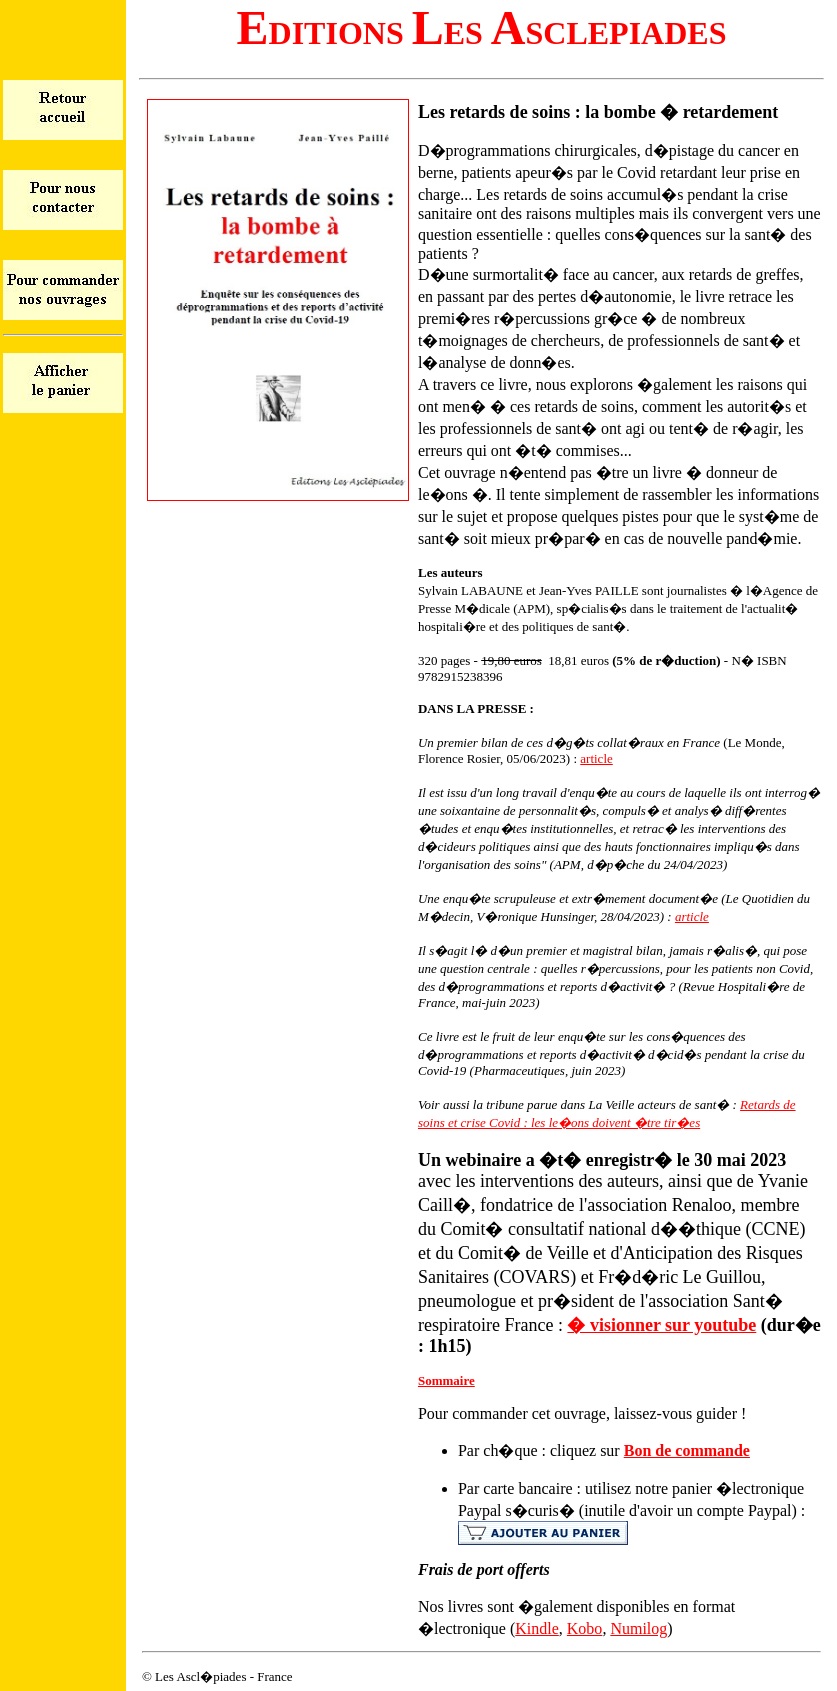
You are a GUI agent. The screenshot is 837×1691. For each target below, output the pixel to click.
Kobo (585, 1628)
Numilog (638, 1628)
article (596, 758)
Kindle (537, 1628)
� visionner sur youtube (661, 1325)
